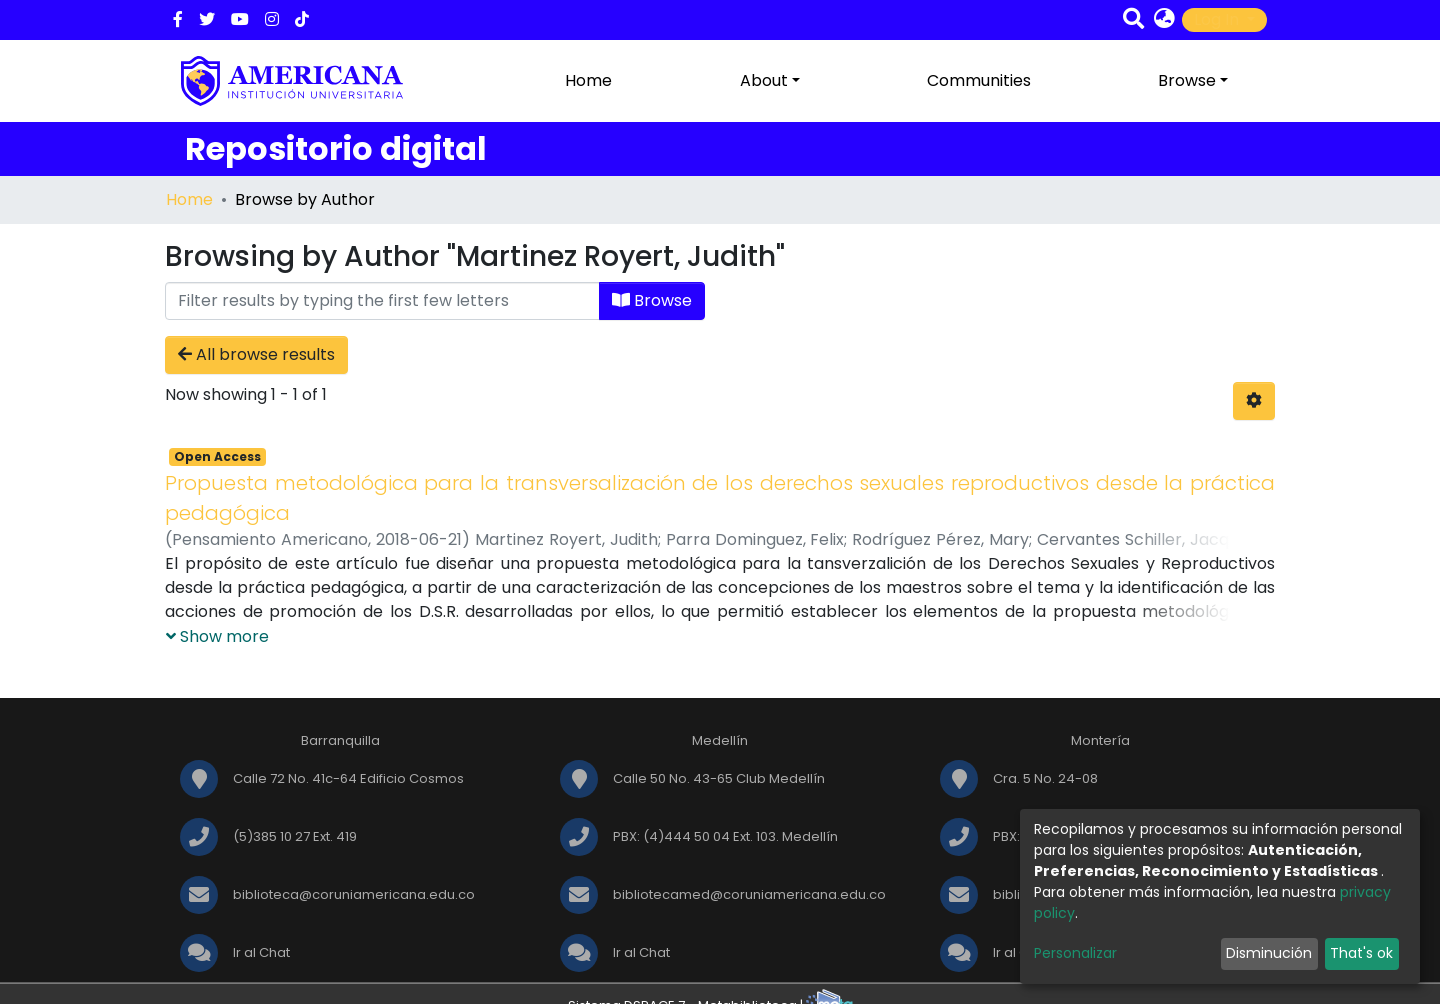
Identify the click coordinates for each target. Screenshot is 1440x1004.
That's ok (1361, 953)
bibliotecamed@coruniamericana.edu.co (749, 894)
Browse (652, 300)
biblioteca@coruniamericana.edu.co (354, 894)
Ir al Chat (261, 952)
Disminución (1269, 953)
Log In (1218, 19)
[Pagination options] (1254, 401)
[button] (1164, 20)
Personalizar (1075, 953)
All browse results (256, 354)
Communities (979, 80)
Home (588, 80)
